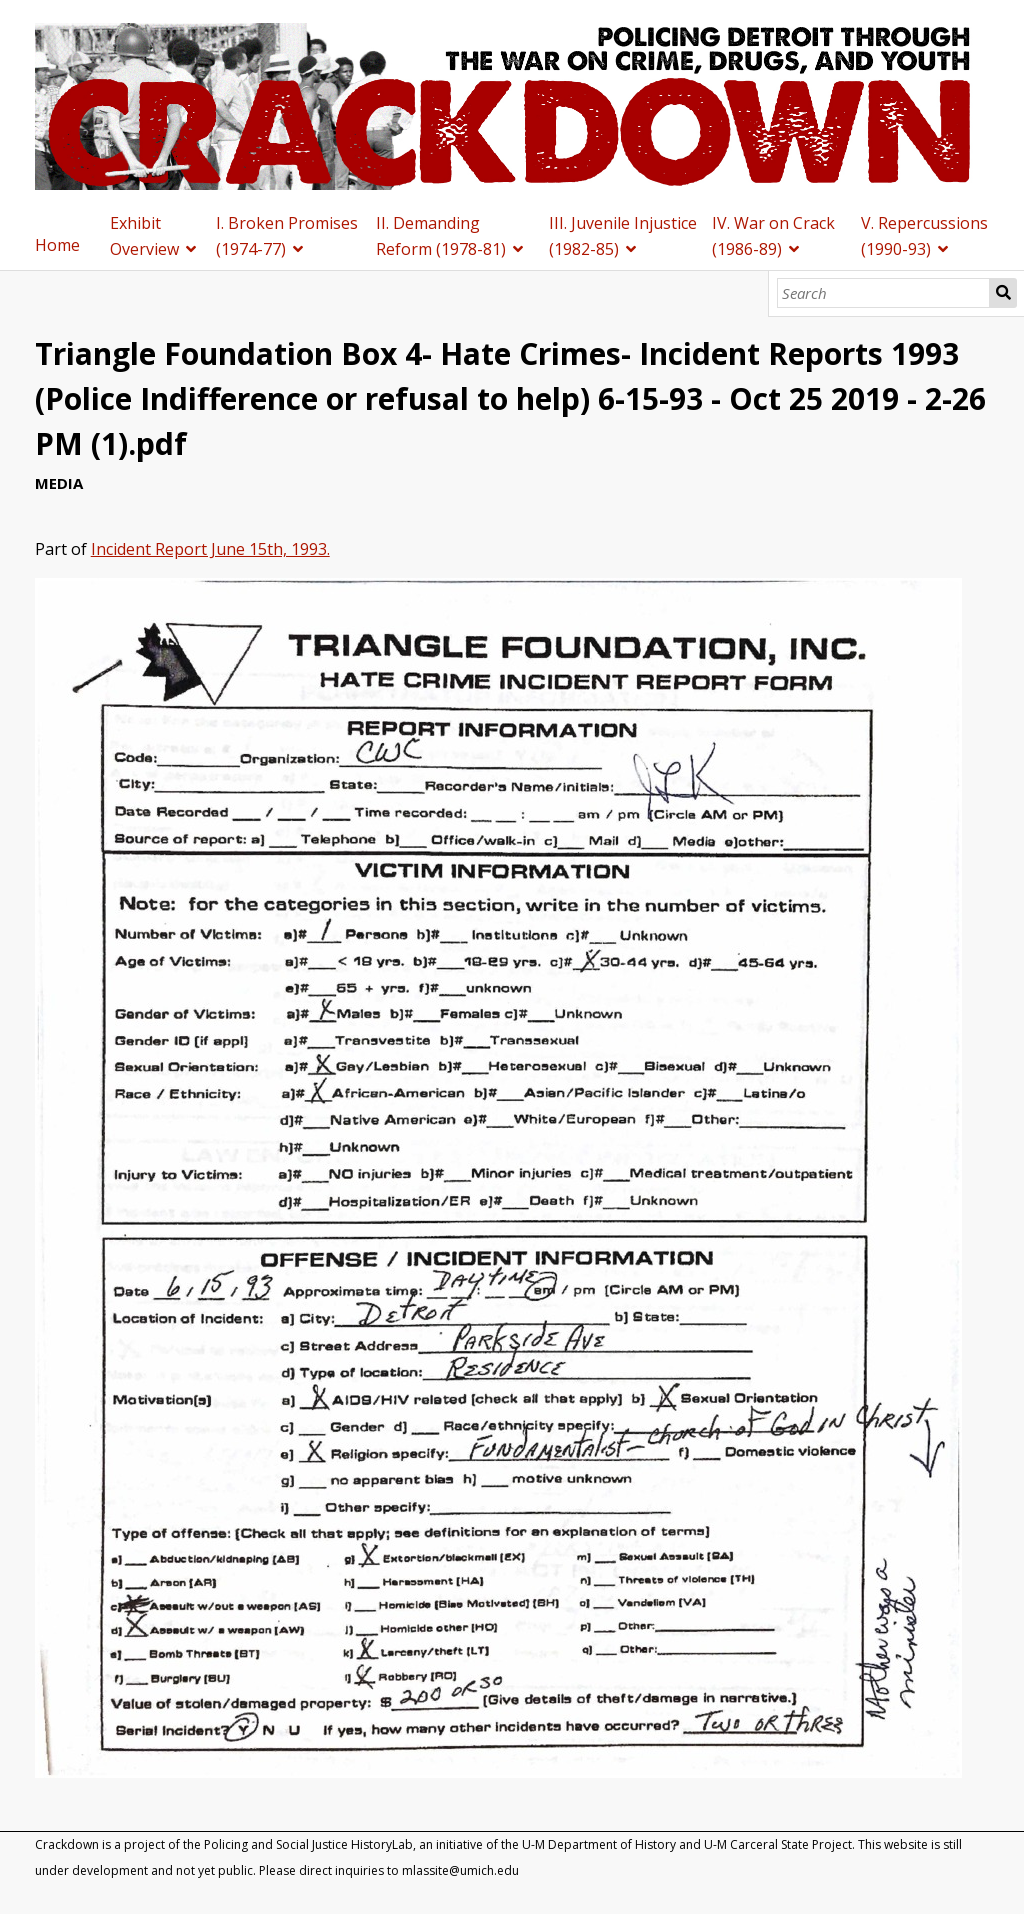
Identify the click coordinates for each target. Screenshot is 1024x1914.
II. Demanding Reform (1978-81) (441, 236)
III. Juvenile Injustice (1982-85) (623, 236)
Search (1003, 293)
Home (57, 245)
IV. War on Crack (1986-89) (773, 236)
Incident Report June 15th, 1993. (210, 549)
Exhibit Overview (144, 236)
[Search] (883, 293)
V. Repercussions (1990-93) (924, 236)
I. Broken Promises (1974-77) (287, 236)
